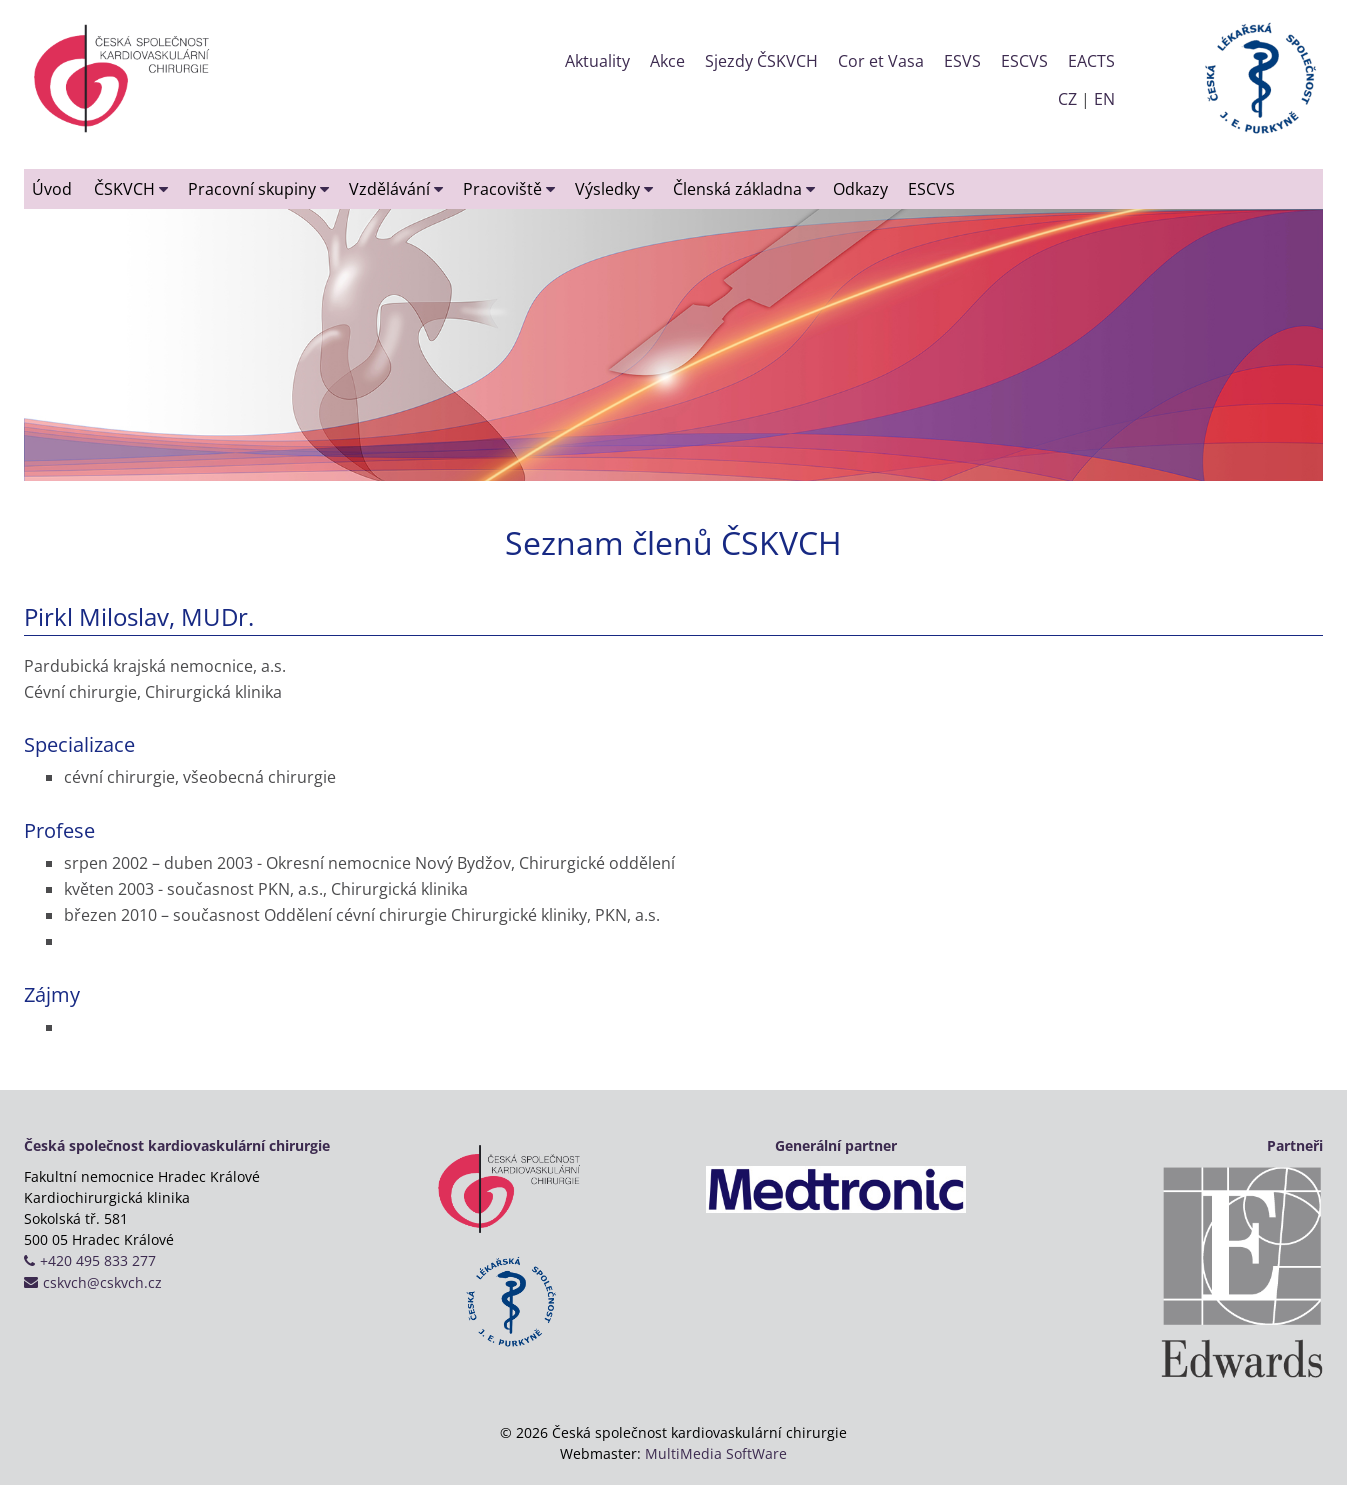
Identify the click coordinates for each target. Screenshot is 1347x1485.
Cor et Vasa (881, 61)
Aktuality (597, 61)
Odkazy (860, 189)
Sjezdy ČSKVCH (761, 61)
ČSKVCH (131, 189)
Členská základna (744, 189)
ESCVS (1024, 61)
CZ (1067, 99)
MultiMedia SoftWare (716, 1453)
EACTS (1091, 61)
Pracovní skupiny (258, 189)
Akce (667, 61)
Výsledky (614, 189)
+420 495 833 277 (98, 1260)
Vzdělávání (396, 189)
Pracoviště (509, 189)
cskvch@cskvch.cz (102, 1282)
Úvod (52, 189)
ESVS (962, 61)
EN (1104, 99)
